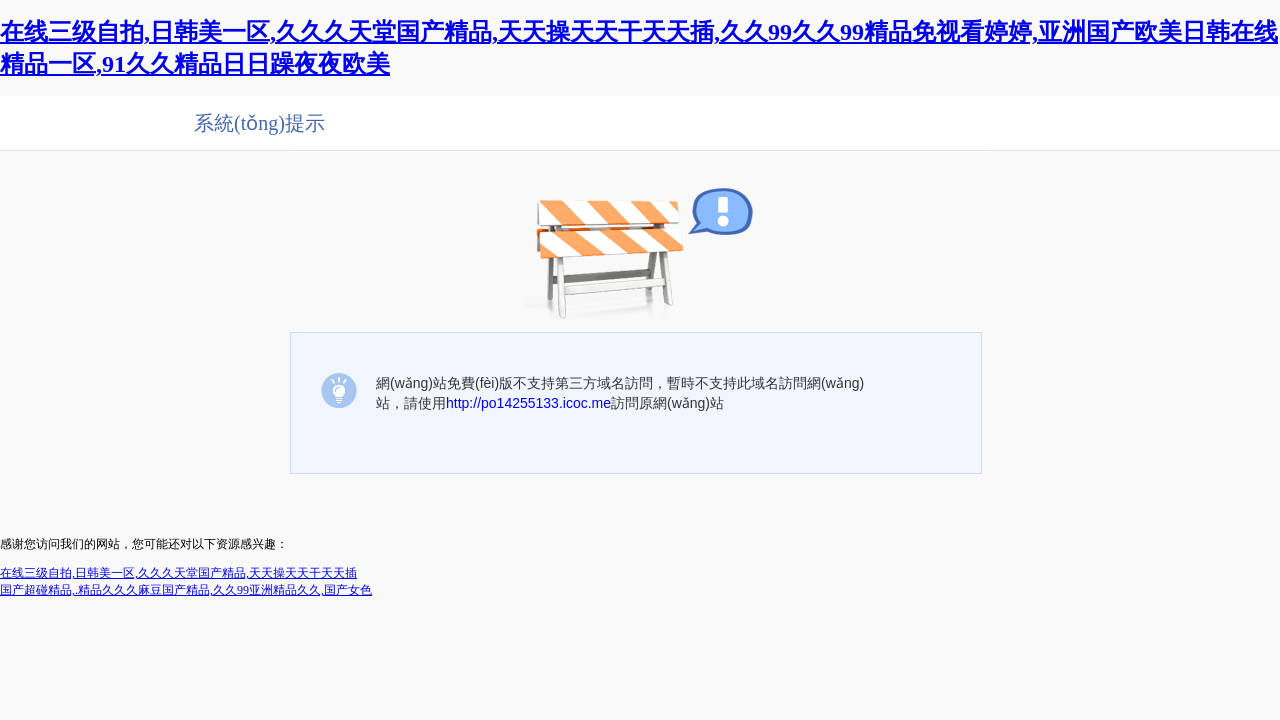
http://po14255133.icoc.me (528, 403)
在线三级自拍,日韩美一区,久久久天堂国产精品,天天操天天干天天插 (178, 573)
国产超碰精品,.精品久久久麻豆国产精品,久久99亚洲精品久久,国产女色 (186, 590)
